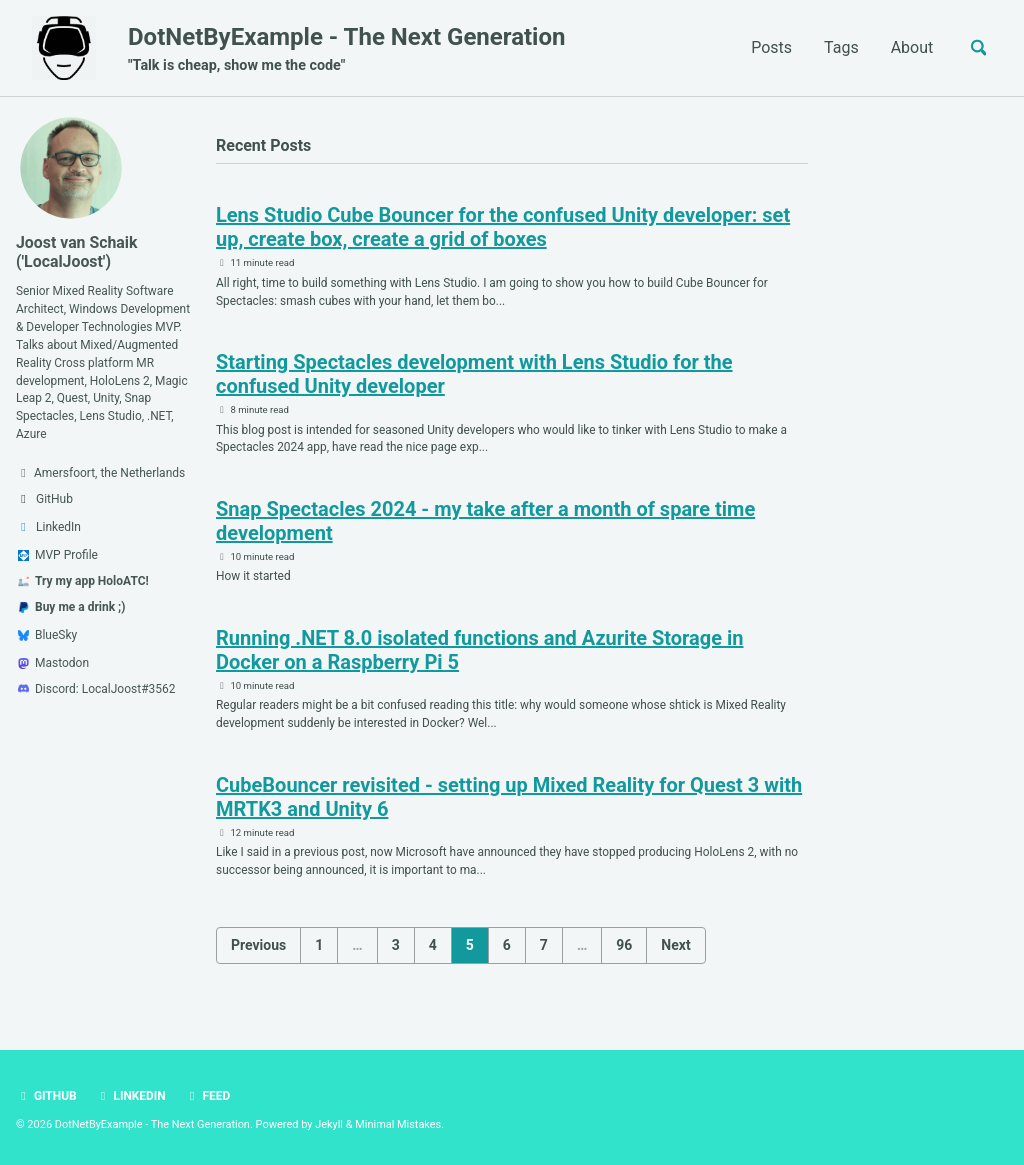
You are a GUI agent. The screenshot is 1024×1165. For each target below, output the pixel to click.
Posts (770, 47)
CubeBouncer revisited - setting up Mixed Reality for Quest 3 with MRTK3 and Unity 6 (509, 799)
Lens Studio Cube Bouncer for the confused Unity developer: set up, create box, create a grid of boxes (503, 228)
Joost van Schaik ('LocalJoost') (77, 252)
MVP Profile (58, 556)
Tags (840, 47)
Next (675, 948)
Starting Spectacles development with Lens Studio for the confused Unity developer (474, 375)
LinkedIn (131, 1097)
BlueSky (47, 636)
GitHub (46, 1097)
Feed (209, 1097)
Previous (258, 948)
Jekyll (331, 1124)
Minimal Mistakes (400, 1124)
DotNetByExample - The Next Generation (346, 50)
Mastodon (53, 664)
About (910, 47)
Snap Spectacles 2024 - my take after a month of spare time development (485, 523)
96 (624, 948)
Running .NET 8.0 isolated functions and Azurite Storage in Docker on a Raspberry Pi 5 (479, 652)
